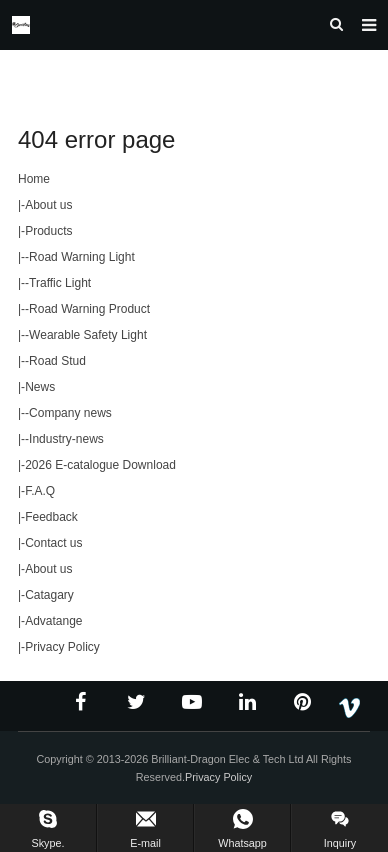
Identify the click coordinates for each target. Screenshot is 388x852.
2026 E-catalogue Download (100, 465)
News (40, 387)
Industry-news (66, 439)
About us (48, 205)
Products (48, 231)
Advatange (53, 621)
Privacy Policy (62, 647)
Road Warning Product (89, 309)
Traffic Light (60, 283)
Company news (70, 413)
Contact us (53, 543)
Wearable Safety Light (88, 335)
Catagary (49, 595)
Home (34, 179)
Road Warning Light (82, 257)
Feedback (51, 517)
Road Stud (57, 361)
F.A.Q (40, 491)
